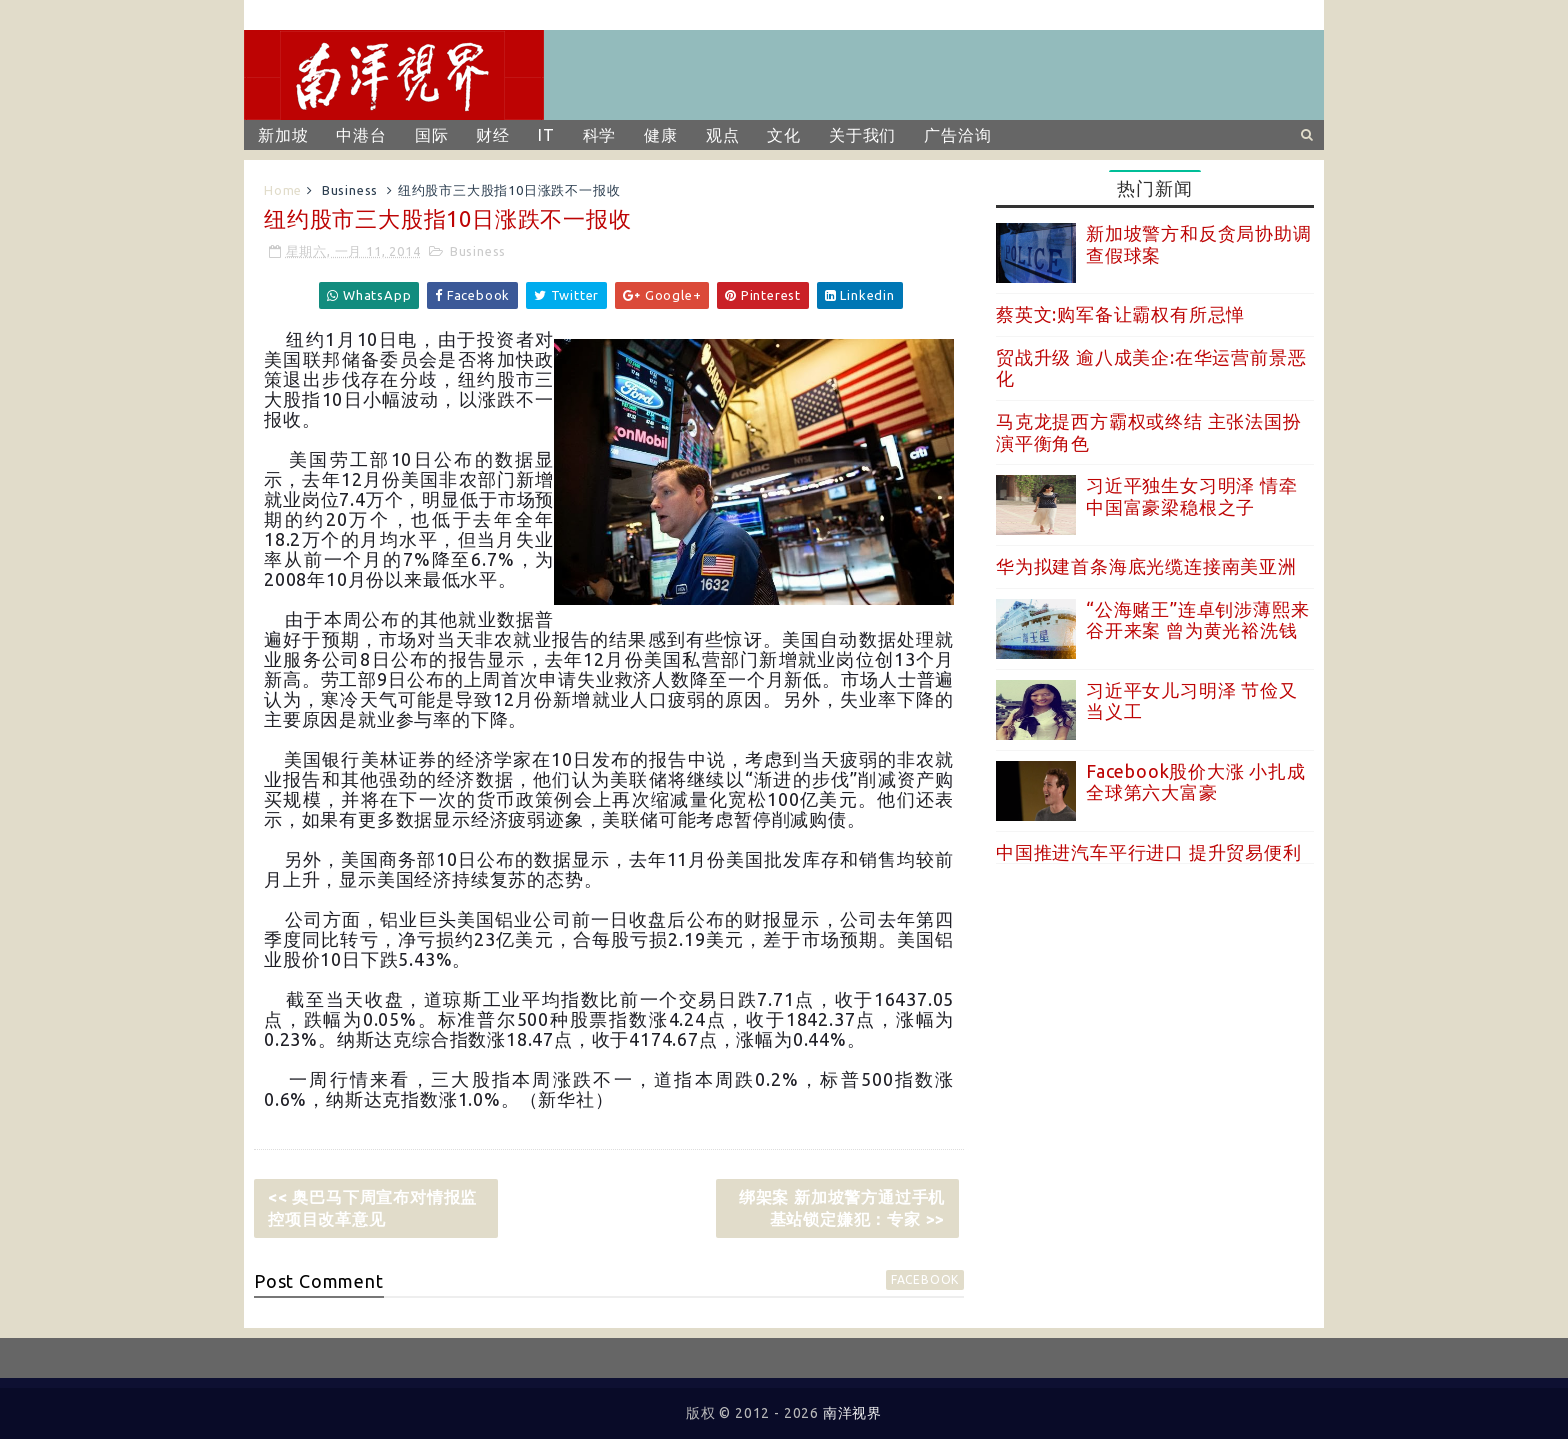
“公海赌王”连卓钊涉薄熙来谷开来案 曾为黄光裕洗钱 (1197, 620)
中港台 (361, 135)
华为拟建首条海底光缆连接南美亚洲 (1146, 566)
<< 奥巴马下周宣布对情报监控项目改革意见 (372, 1208)
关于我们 (862, 135)
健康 (661, 135)
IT (546, 135)
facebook (925, 1279)
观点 (723, 135)
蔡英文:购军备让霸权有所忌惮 (1120, 314)
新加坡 (283, 135)
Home (283, 190)
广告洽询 (957, 135)
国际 (432, 135)
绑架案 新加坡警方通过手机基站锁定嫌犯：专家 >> (842, 1208)
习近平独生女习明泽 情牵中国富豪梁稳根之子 (1192, 496)
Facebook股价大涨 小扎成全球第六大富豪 (1196, 782)
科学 (600, 135)
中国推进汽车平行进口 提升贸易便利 (1149, 852)
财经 (493, 135)
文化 (784, 135)
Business (350, 190)
